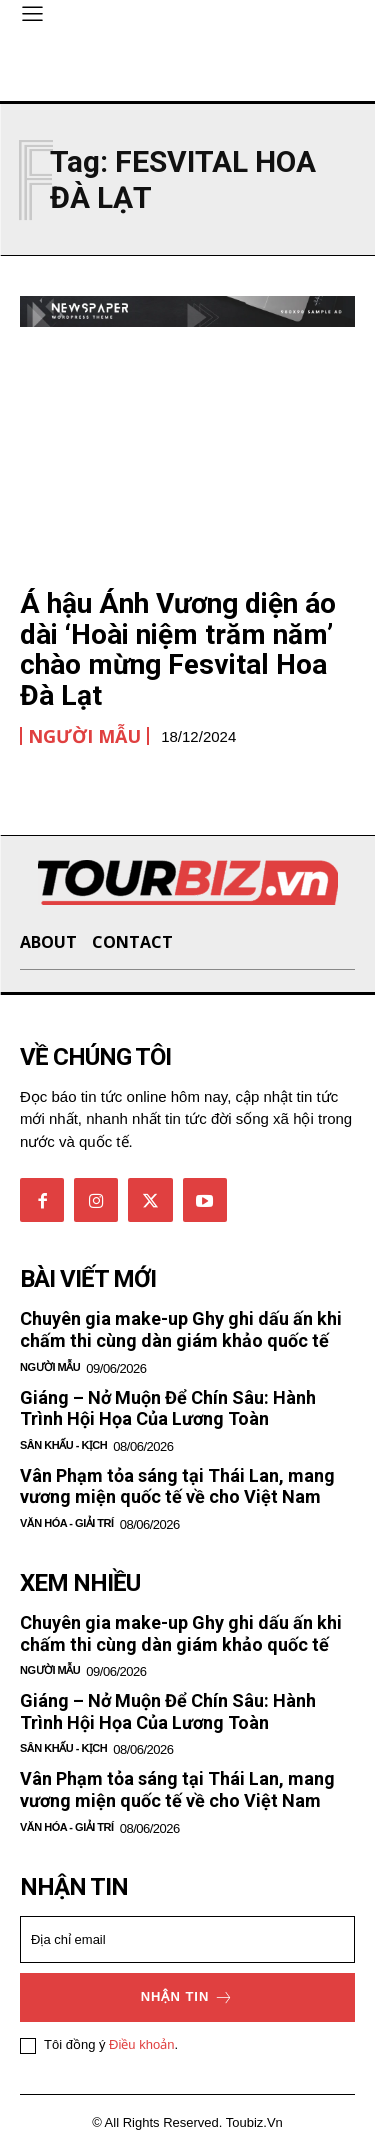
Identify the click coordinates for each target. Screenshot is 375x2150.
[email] (187, 1939)
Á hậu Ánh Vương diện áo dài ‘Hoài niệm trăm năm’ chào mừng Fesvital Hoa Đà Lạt (178, 649)
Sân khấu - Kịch (63, 1445)
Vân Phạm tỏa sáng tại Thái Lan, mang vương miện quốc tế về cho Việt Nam (177, 1486)
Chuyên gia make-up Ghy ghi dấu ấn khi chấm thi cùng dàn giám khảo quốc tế (181, 1329)
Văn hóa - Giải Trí (67, 1523)
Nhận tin (188, 1997)
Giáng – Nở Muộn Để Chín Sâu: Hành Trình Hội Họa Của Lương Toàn (168, 1408)
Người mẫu (84, 736)
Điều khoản (141, 2044)
